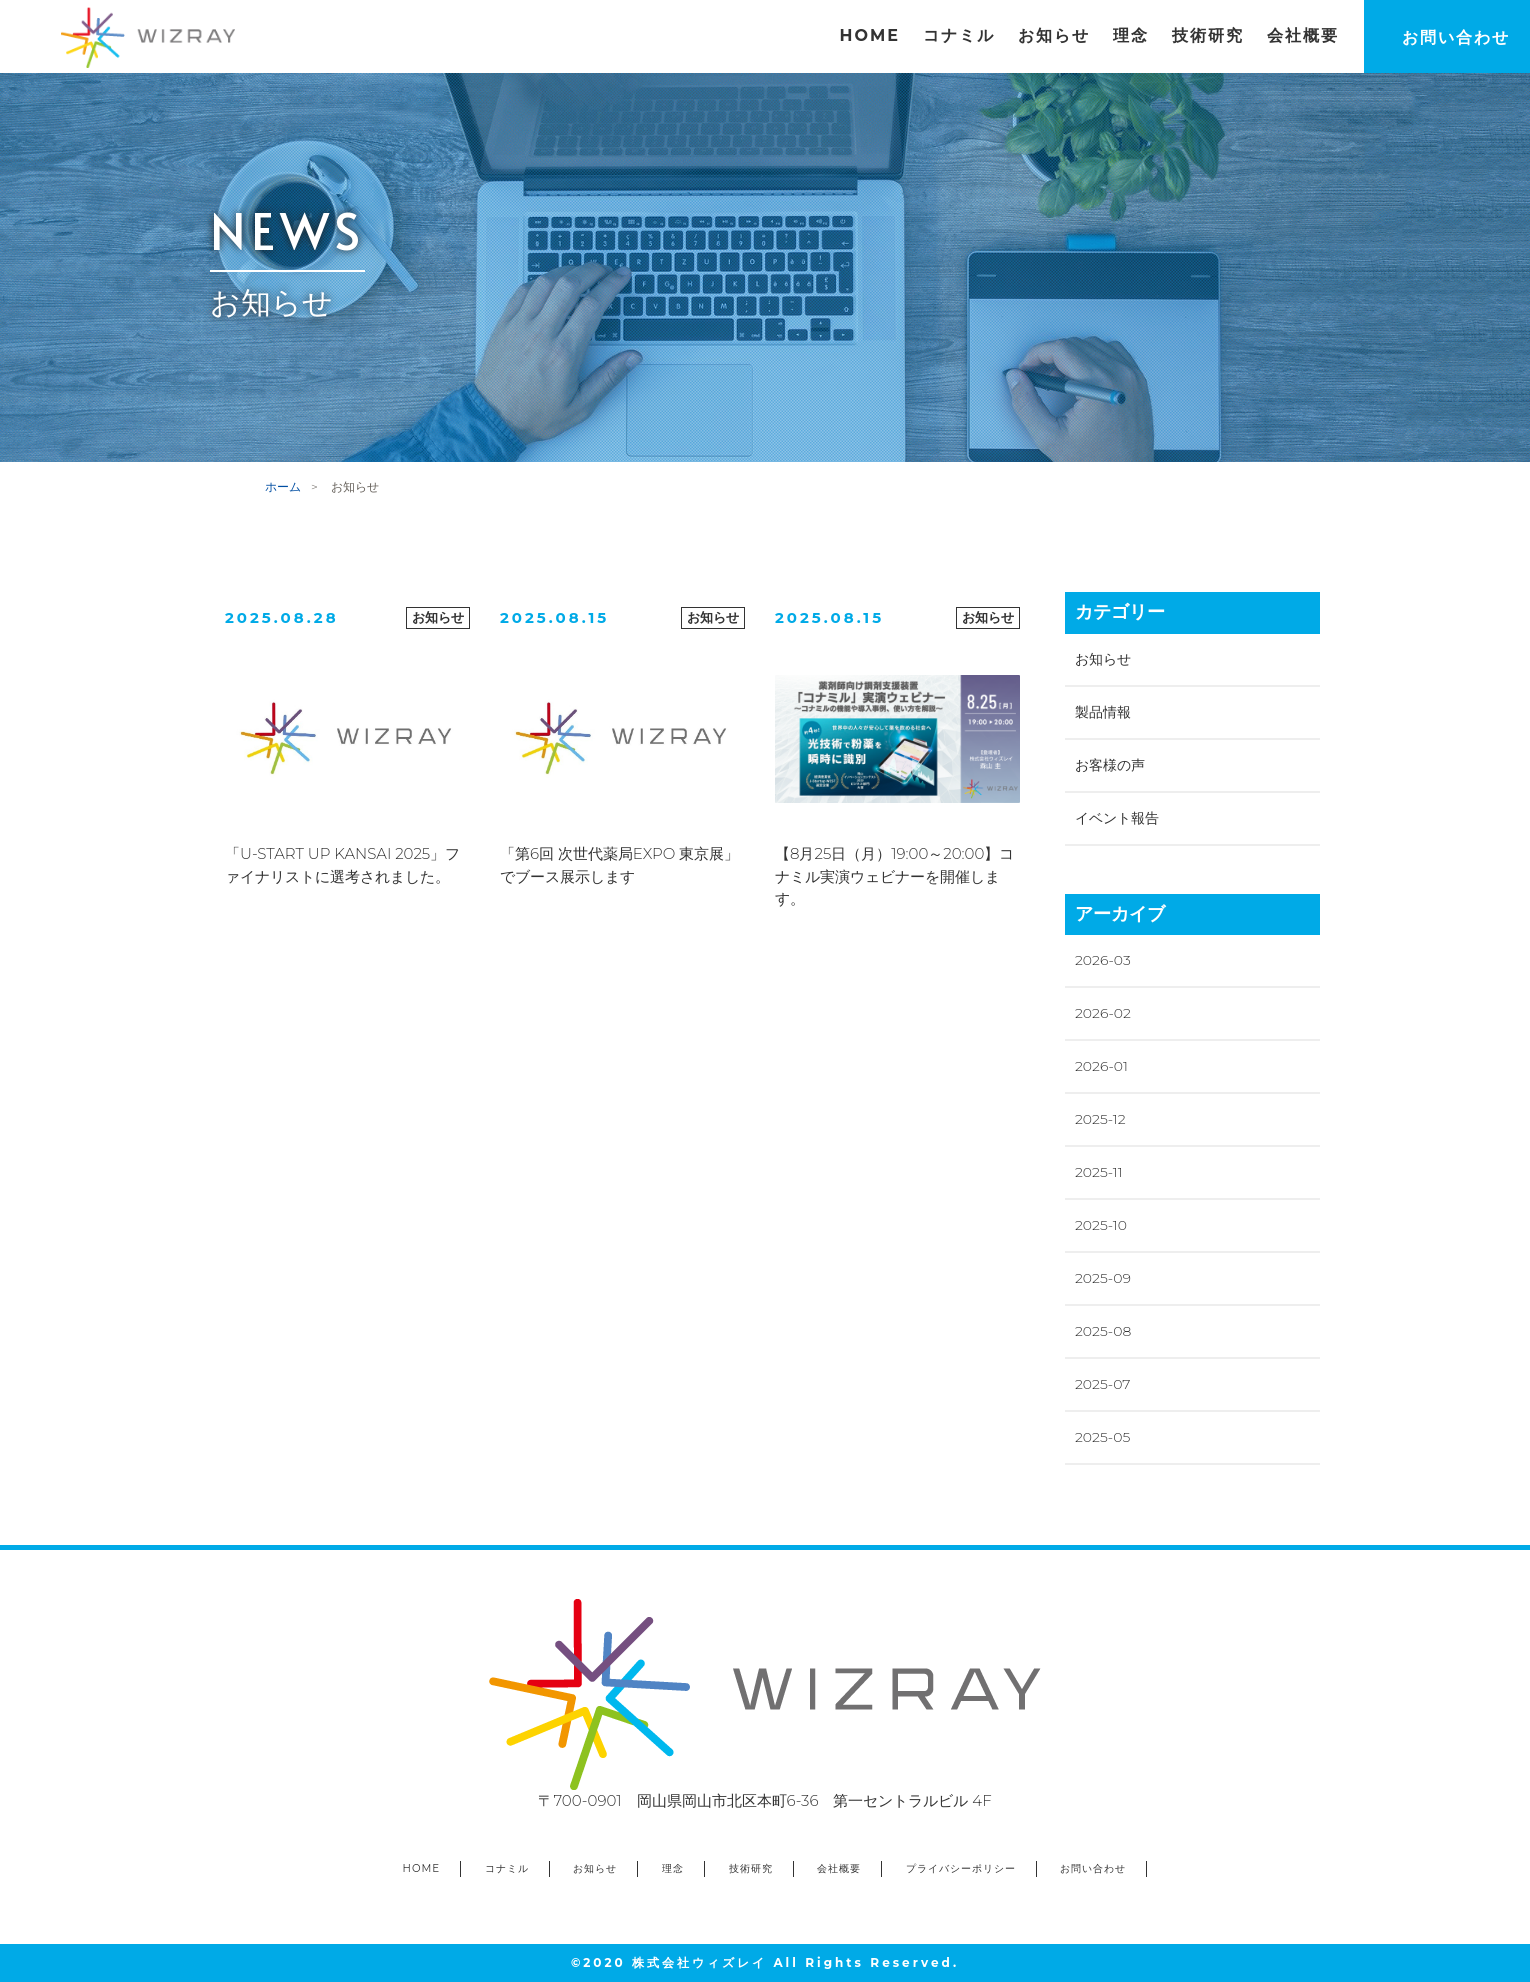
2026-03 (1103, 960)
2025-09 (1103, 1278)
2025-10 (1101, 1225)
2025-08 (1103, 1331)
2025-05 (1102, 1437)
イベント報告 (1117, 818)
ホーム (283, 486)
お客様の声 (1110, 765)
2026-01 (1101, 1066)
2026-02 (1103, 1013)
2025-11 (1099, 1172)
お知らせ (1103, 659)
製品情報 (1103, 712)
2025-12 (1100, 1119)
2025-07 (1102, 1384)
